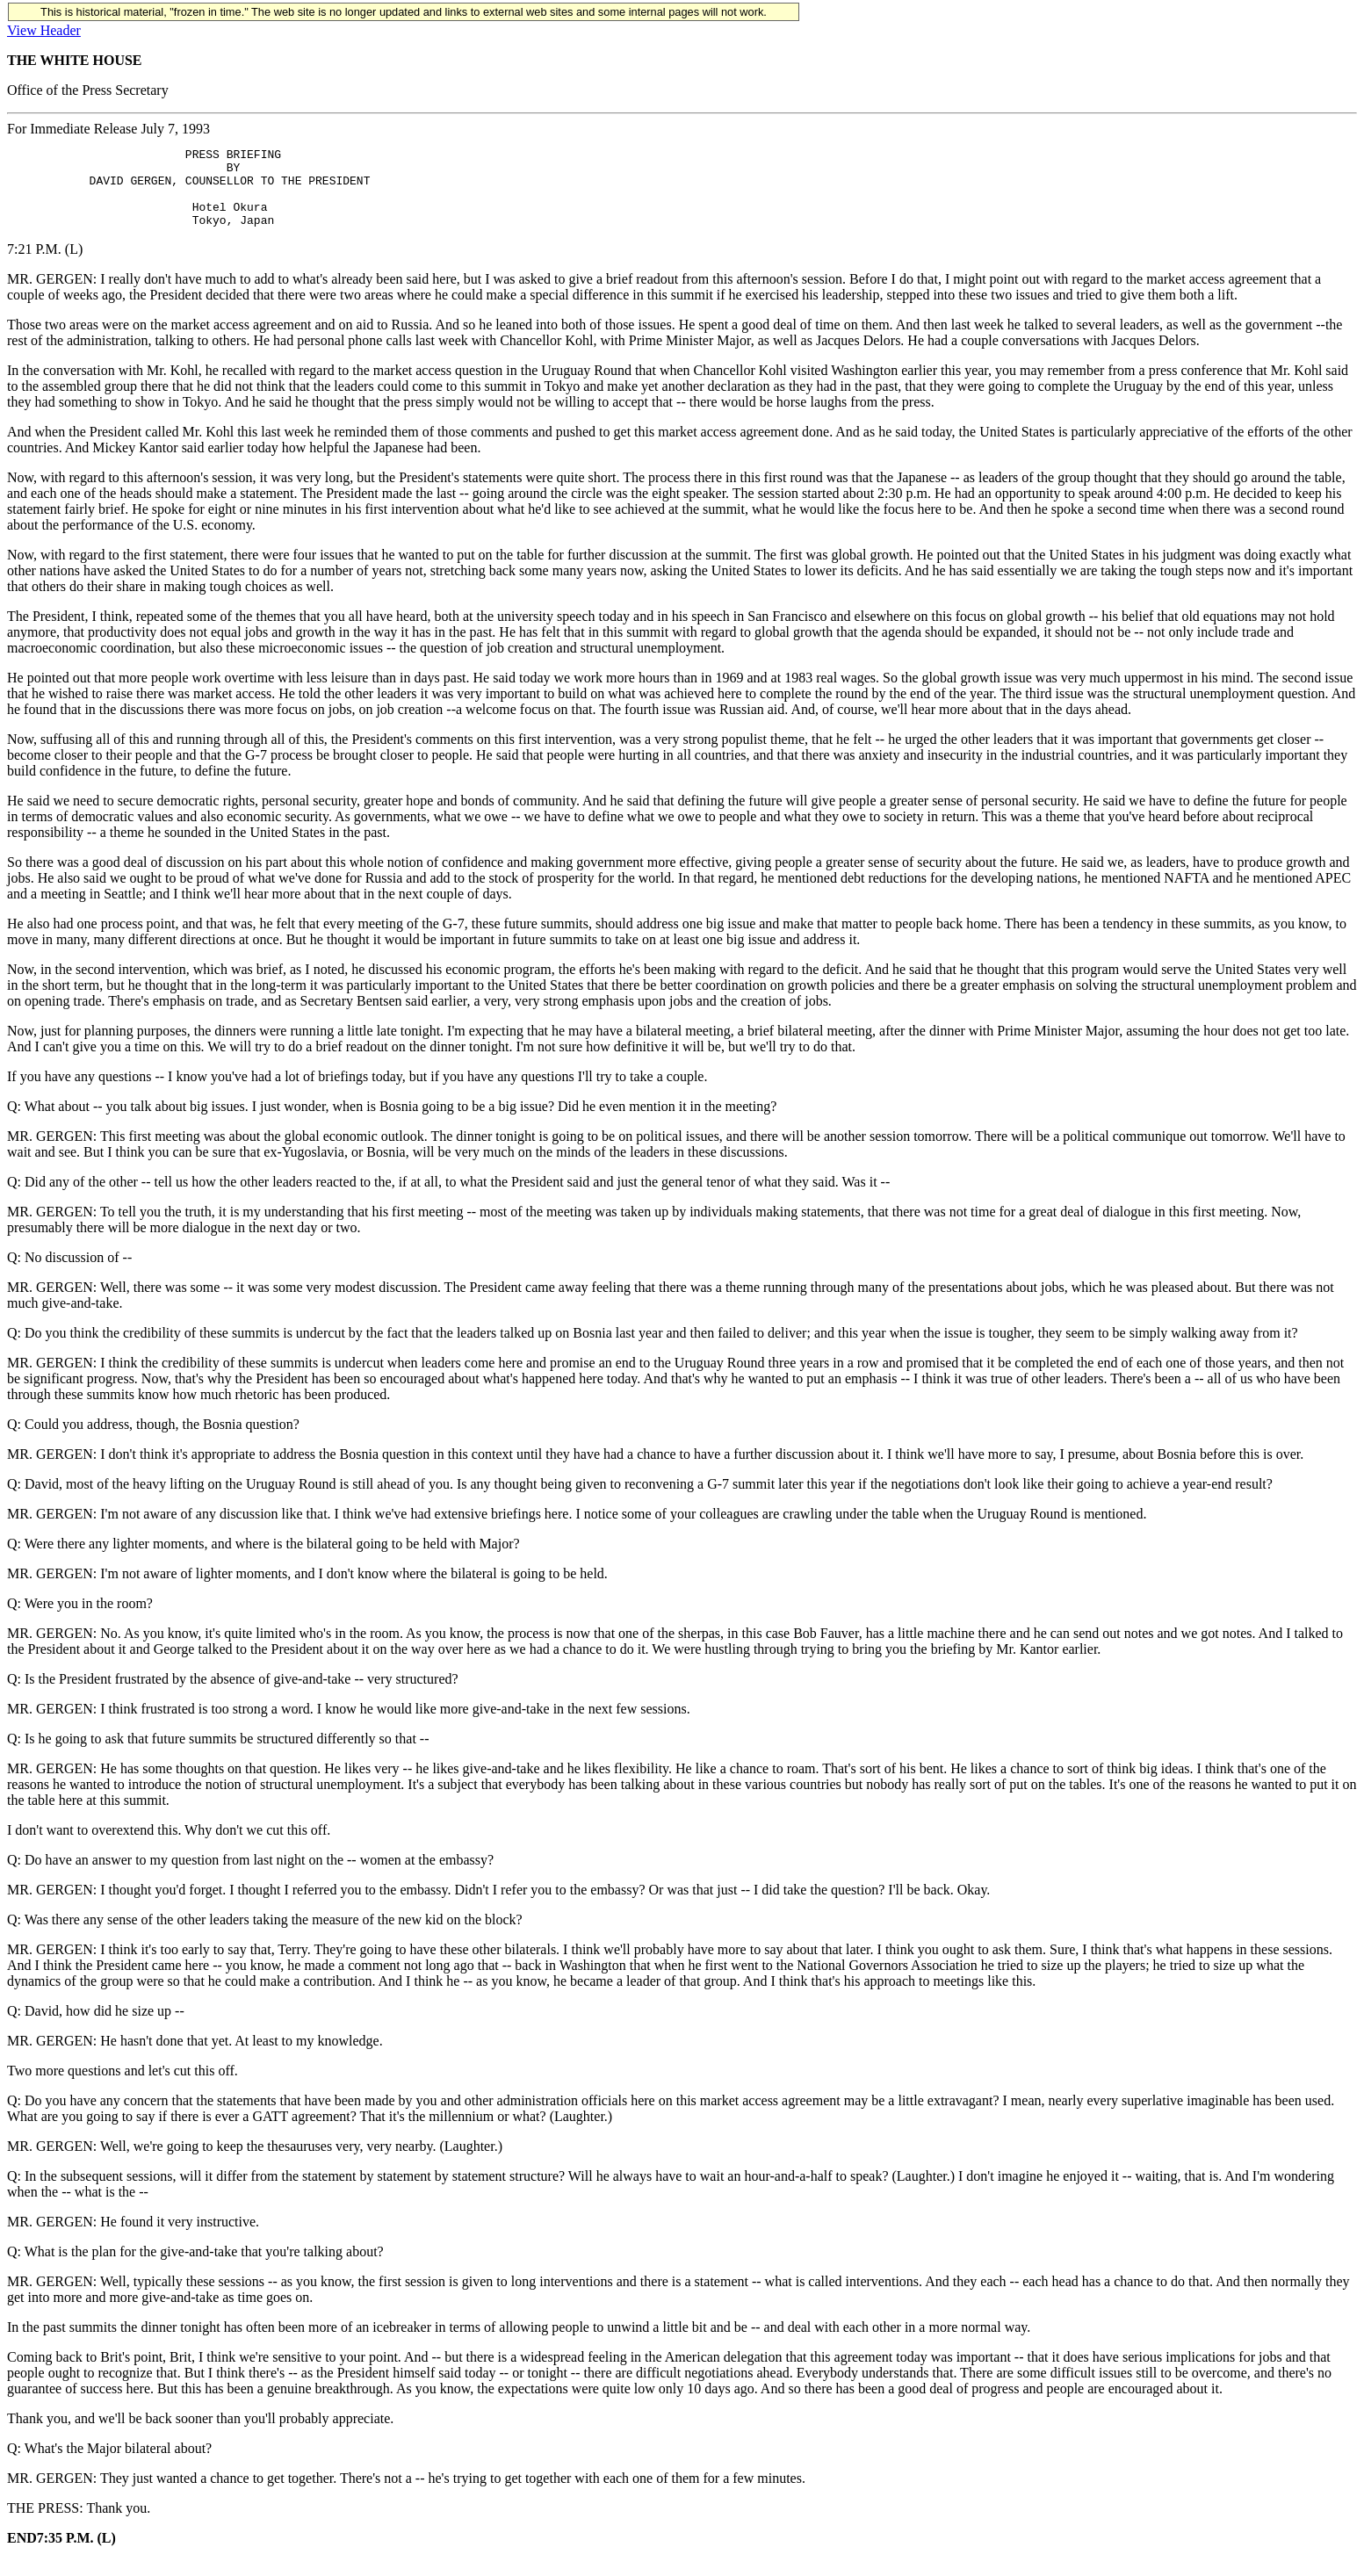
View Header (44, 30)
